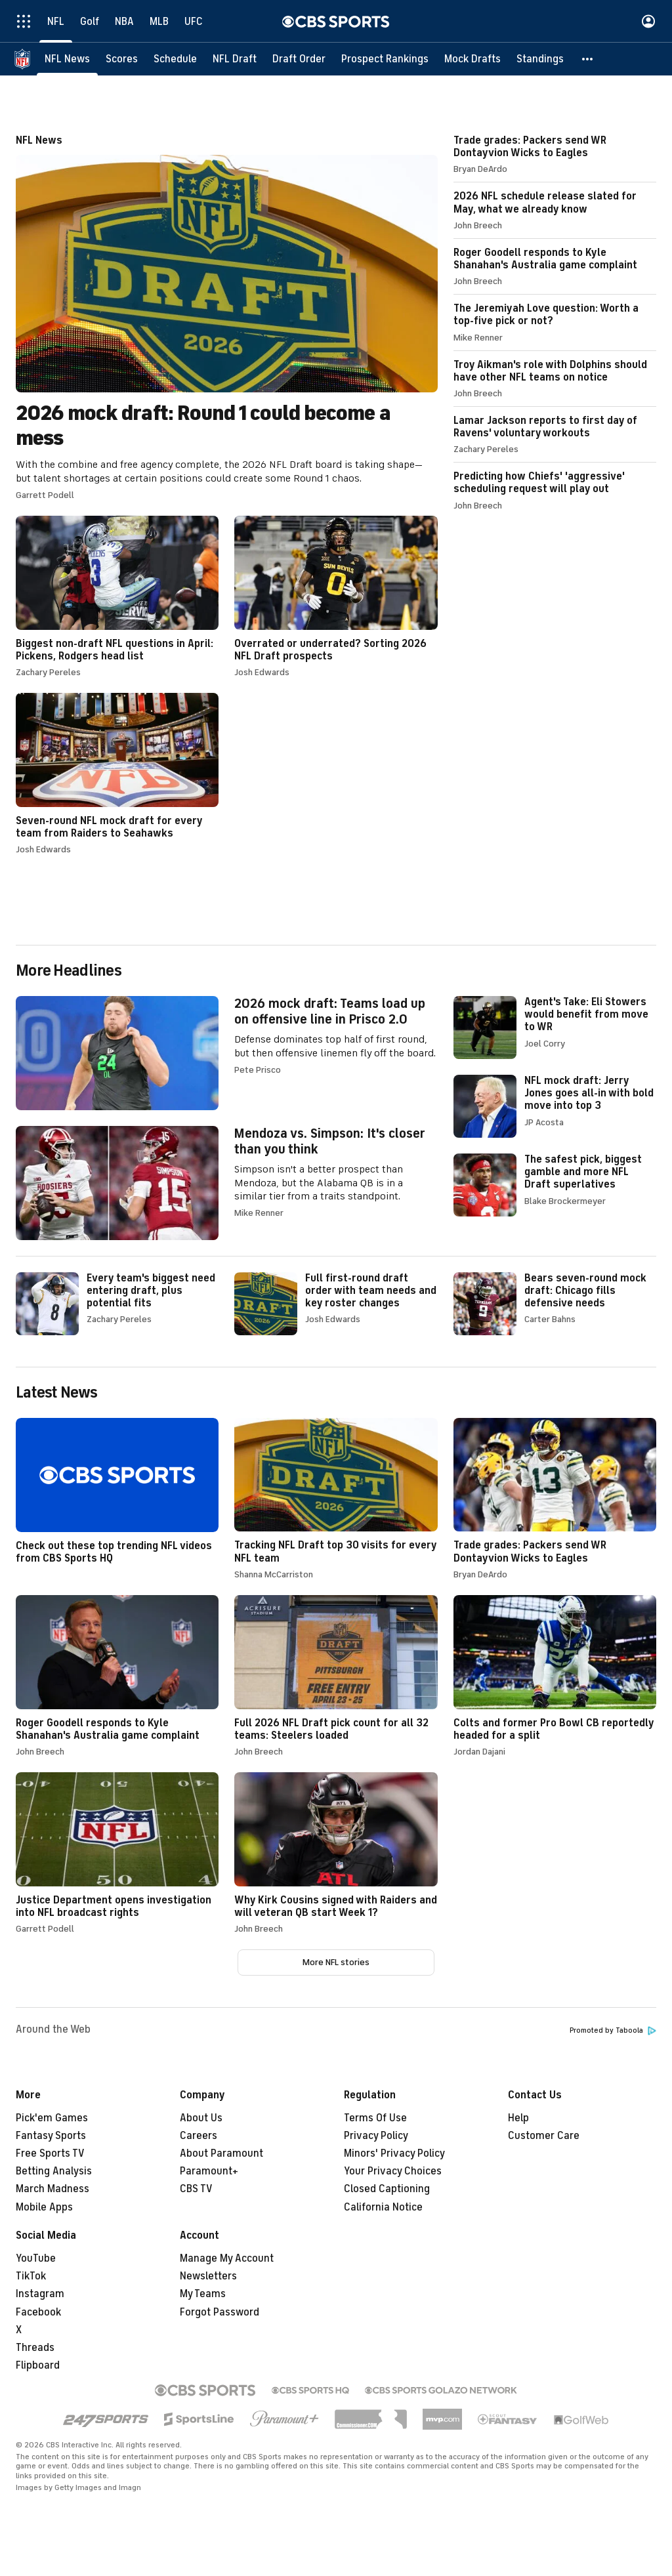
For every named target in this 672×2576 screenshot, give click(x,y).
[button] (588, 59)
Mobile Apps (44, 2207)
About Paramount (221, 2153)
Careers (198, 2135)
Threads (35, 2347)
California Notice (383, 2207)
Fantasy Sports (51, 2135)
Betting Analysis (54, 2171)
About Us (201, 2118)
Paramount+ (209, 2171)
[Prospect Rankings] (384, 59)
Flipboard (38, 2365)
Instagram (40, 2293)
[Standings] (540, 59)
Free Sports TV (50, 2153)
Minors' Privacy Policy (394, 2153)
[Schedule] (175, 59)
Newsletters (208, 2276)
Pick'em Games (52, 2118)
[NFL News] (67, 59)
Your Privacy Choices (393, 2171)
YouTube (36, 2258)
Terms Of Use (375, 2118)
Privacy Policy (376, 2135)
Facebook (38, 2312)
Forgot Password (219, 2312)
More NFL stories (336, 1962)
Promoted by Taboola (613, 2030)
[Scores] (122, 59)
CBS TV (196, 2188)
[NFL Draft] (234, 59)
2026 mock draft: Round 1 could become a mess (227, 317)
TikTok (31, 2276)
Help (518, 2118)
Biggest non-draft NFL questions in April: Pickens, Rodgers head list (117, 596)
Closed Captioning (387, 2188)
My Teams (203, 2293)
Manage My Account (227, 2258)
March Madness (52, 2188)
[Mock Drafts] (472, 59)
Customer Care (543, 2135)
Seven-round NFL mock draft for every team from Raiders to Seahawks (117, 773)
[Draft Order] (298, 59)
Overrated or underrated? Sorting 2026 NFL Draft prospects (335, 596)
